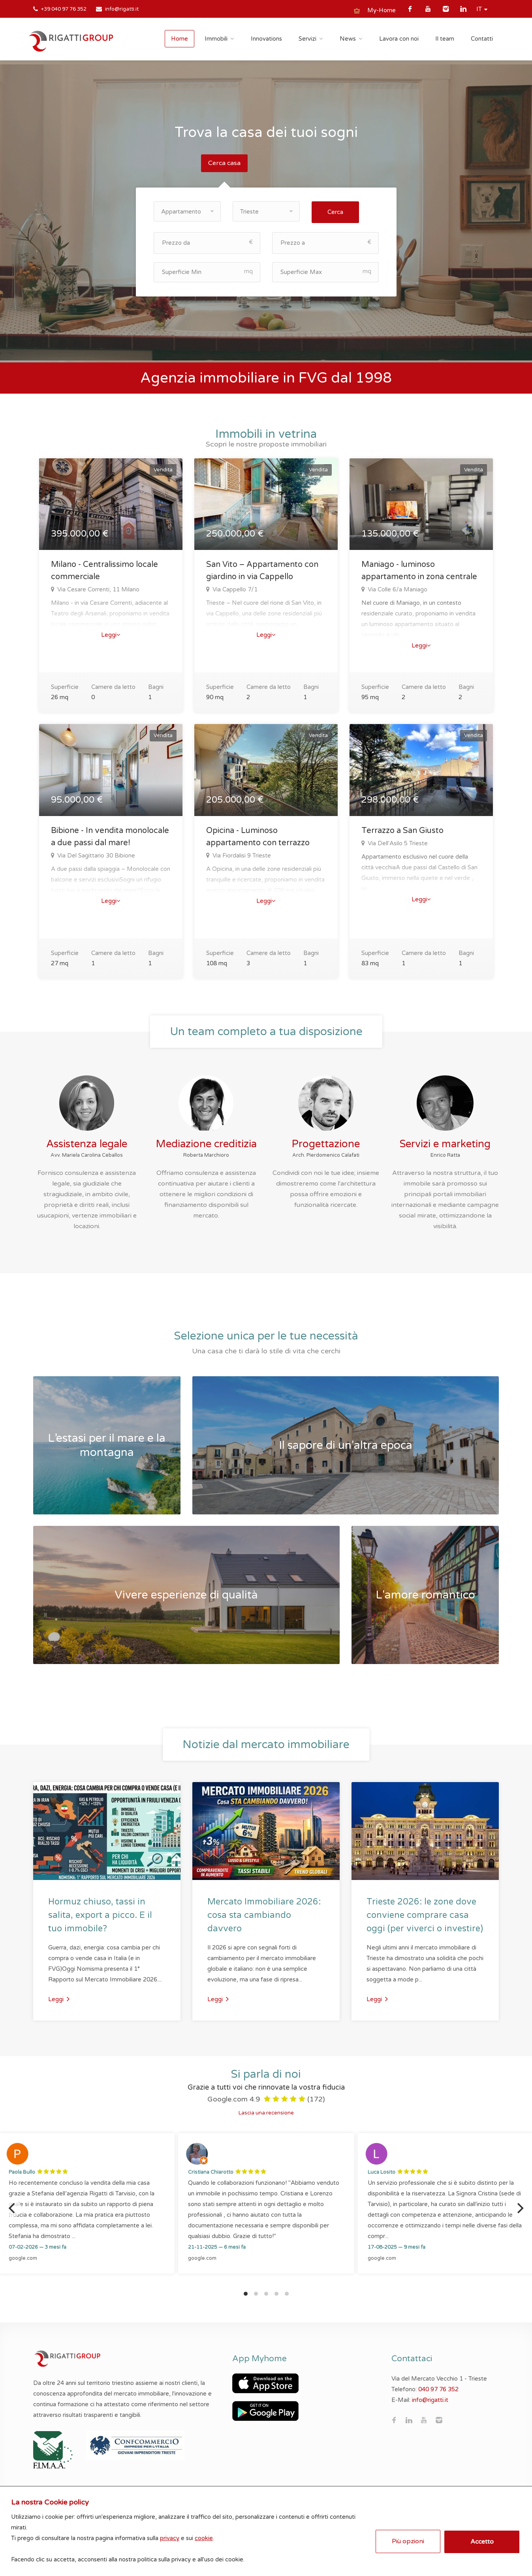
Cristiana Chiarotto (210, 2170)
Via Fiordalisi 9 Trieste (241, 853)
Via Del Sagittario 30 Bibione (95, 853)
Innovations (266, 38)
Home (179, 38)
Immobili (216, 38)
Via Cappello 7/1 (234, 587)
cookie (208, 2533)
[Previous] (12, 2206)
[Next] (519, 2206)
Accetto (479, 2537)
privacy (174, 2533)
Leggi (110, 633)
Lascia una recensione (266, 2111)
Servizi (307, 38)
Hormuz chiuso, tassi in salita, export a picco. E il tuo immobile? (100, 1913)
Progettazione (325, 1142)
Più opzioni (405, 2536)
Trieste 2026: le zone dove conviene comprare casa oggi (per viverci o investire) (425, 1913)
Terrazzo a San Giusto (402, 829)
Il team (444, 38)
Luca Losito (381, 2170)
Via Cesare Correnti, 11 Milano (97, 587)
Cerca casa (224, 163)
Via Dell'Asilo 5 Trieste (397, 841)
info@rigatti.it (122, 9)
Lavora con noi (399, 38)
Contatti (482, 38)
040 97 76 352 (438, 2387)
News (348, 38)
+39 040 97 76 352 (63, 9)
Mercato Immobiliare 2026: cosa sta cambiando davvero (264, 1913)
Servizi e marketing (445, 1142)
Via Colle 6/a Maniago (396, 587)
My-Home (381, 10)
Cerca (335, 210)
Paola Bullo (22, 2170)
